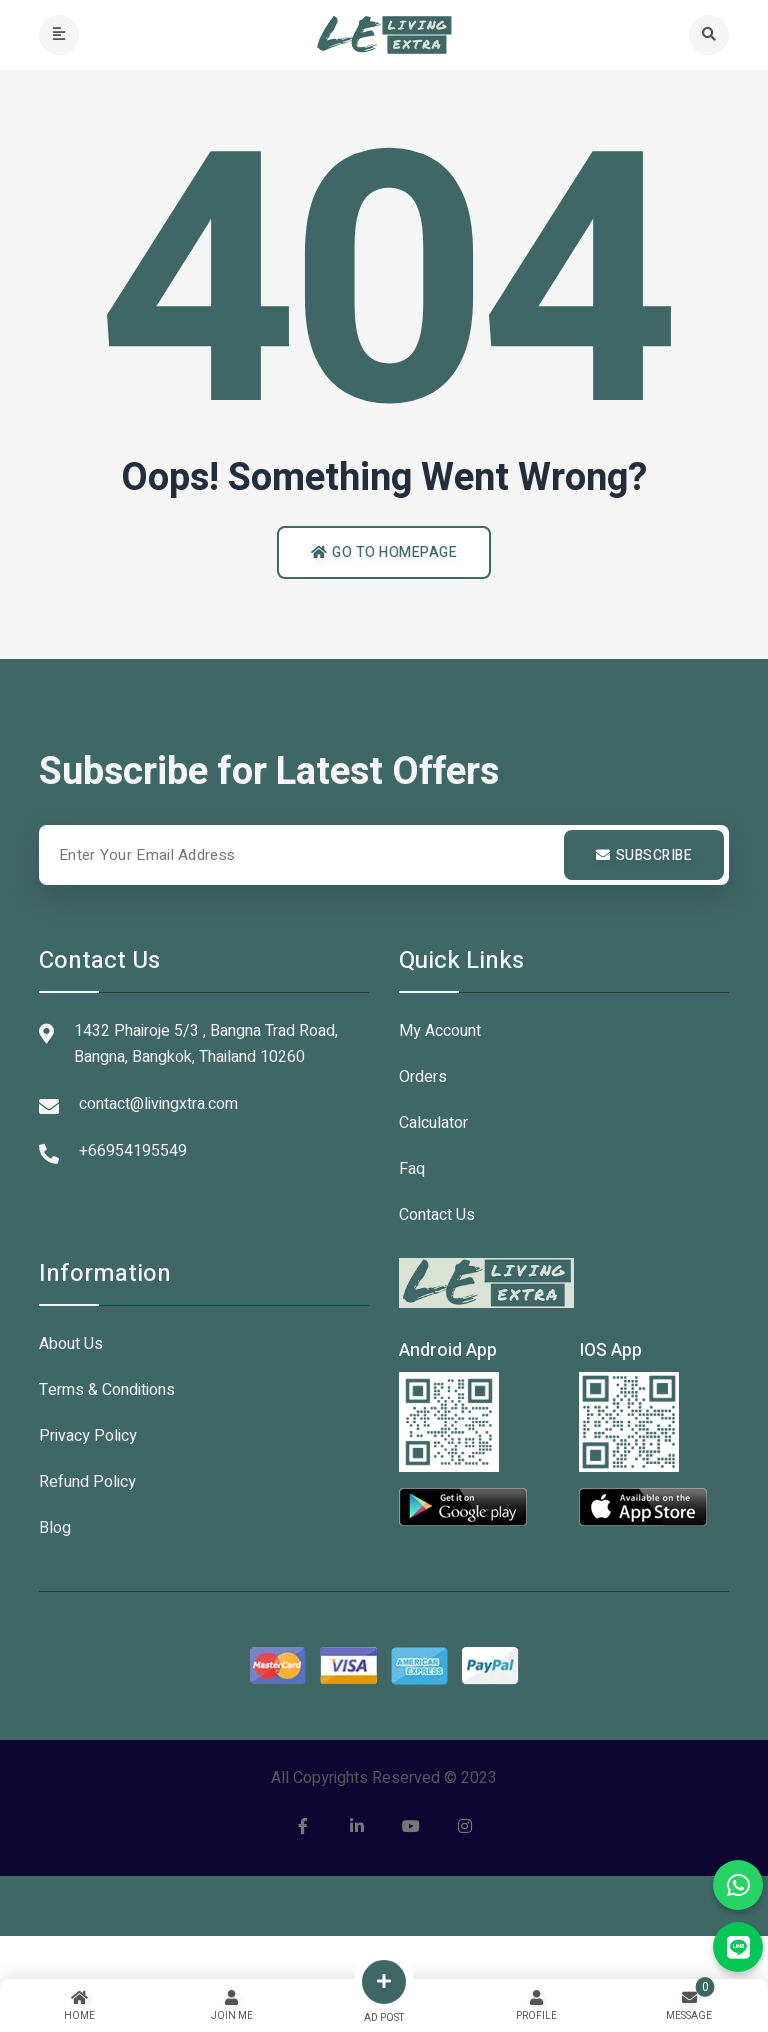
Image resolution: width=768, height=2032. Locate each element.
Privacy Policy (88, 1436)
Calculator (433, 1123)
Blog (55, 1528)
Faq (412, 1169)
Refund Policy (87, 1482)
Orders (423, 1077)
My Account (440, 1031)
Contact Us (437, 1215)
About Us (71, 1344)
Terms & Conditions (107, 1390)
